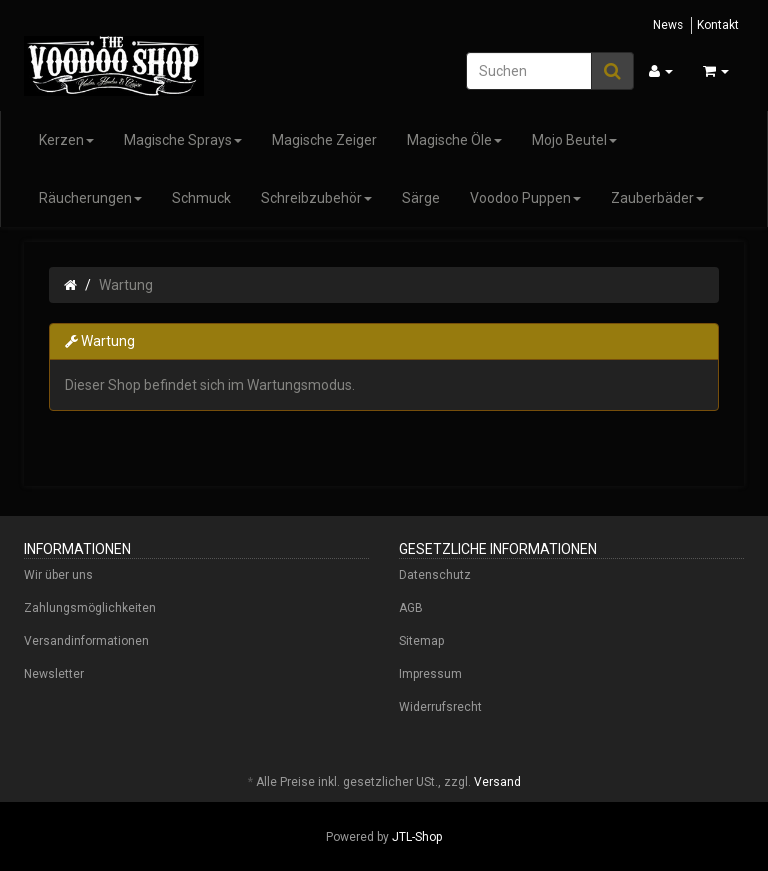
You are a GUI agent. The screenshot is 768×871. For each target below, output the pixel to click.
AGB (411, 608)
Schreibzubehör (316, 198)
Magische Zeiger (324, 140)
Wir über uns (58, 575)
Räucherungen (90, 198)
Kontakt (718, 25)
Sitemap (421, 641)
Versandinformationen (86, 641)
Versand (497, 782)
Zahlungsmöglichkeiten (90, 608)
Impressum (430, 674)
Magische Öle (454, 140)
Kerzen (66, 140)
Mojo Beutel (574, 140)
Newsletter (54, 674)
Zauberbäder (657, 198)
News (668, 25)
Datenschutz (435, 575)
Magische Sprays (183, 140)
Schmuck (201, 198)
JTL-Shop (417, 837)
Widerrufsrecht (440, 707)
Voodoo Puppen (525, 198)
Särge (421, 198)
